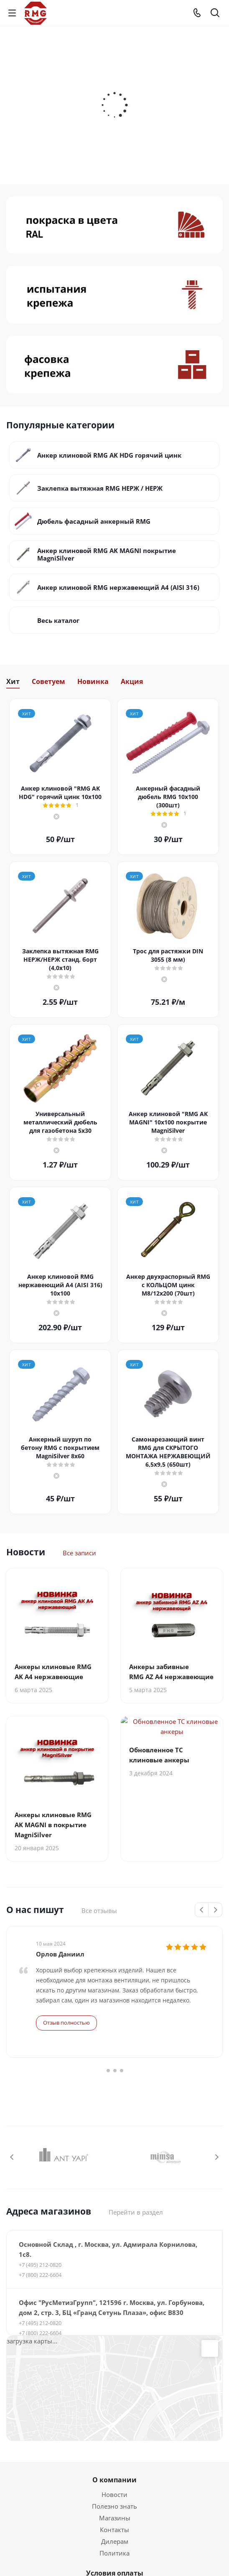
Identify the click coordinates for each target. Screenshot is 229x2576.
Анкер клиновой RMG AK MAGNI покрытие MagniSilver (106, 554)
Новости (114, 2494)
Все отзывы (99, 1910)
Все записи (79, 1553)
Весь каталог (58, 620)
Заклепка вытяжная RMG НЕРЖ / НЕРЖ (100, 488)
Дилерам (114, 2541)
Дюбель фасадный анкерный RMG (93, 521)
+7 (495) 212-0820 (40, 2265)
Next (215, 1910)
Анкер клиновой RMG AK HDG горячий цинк (109, 455)
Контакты (114, 2529)
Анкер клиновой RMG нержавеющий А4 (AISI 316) (118, 587)
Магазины (114, 2518)
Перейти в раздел (136, 2212)
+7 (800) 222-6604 (40, 2275)
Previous (202, 1910)
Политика (114, 2553)
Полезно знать (114, 2506)
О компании (114, 2479)
